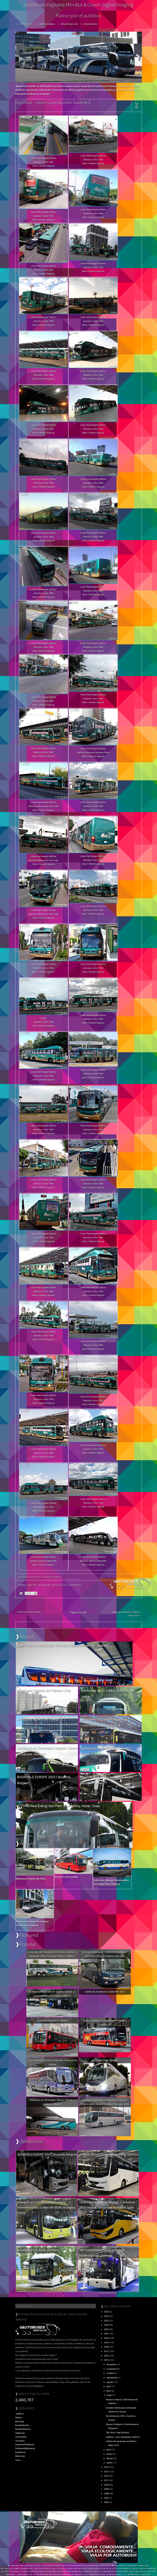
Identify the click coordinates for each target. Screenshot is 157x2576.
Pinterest (75, 1585)
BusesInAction (22, 2425)
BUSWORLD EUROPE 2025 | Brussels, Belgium (44, 1780)
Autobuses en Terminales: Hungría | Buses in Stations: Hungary (47, 1751)
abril (109, 2449)
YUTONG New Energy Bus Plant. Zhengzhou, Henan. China (58, 1806)
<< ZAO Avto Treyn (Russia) (28, 1612)
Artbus (18, 2417)
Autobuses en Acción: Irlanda (38, 1719)
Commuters (20, 2437)
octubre (110, 2373)
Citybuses (57, 1577)
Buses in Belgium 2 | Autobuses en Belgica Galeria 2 (105, 2022)
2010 (106, 2485)
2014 (106, 2467)
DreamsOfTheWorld (24, 2444)
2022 (106, 2329)
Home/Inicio (26, 24)
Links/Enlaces (90, 24)
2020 (106, 2338)
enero (109, 2462)
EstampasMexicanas (25, 2448)
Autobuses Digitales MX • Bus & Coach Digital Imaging (78, 4)
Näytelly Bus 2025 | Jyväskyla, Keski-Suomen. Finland (107, 1780)
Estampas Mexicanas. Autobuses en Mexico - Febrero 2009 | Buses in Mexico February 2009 (105, 2102)
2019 (106, 2342)
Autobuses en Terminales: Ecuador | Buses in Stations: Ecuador (107, 1751)
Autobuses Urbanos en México (52, 2020)
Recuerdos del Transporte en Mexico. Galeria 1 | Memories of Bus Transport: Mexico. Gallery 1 (52, 1954)
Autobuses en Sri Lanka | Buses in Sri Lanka (107, 1693)
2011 (106, 2480)
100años (19, 2413)
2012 (106, 2476)
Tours (18, 2460)
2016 (106, 2355)
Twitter (32, 1585)
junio (109, 2391)
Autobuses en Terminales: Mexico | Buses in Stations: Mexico (52, 2102)
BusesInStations (23, 2429)
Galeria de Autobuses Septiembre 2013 (105, 1991)
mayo (109, 2395)
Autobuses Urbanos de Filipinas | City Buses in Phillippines (44, 1693)
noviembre (112, 2369)
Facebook (44, 1585)
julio (109, 2386)
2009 (106, 2489)
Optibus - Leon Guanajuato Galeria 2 (53, 102)
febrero (110, 2458)
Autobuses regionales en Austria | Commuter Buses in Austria (105, 1722)
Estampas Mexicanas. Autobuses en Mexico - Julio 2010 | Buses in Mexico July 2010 (105, 1954)
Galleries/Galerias (46, 24)
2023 (106, 2325)
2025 (106, 2316)
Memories (20, 2456)
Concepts (19, 2441)
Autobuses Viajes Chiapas (104, 2060)
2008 (106, 2493)
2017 (106, 2351)
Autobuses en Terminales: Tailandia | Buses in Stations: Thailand (63, 1646)
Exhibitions (20, 2452)
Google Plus (59, 1585)
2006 (106, 2502)
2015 (106, 2360)
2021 (106, 2333)
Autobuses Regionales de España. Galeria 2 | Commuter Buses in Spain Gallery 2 (52, 1993)
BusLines (19, 2421)
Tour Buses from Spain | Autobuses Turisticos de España (52, 2062)
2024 (106, 2320)
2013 (106, 2471)
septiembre (112, 2377)
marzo (110, 2454)
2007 (106, 2498)
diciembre (112, 2364)
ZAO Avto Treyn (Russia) (117, 2432)
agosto (110, 2382)
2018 (106, 2347)
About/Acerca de (69, 24)
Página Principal (78, 1612)
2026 (106, 2311)
